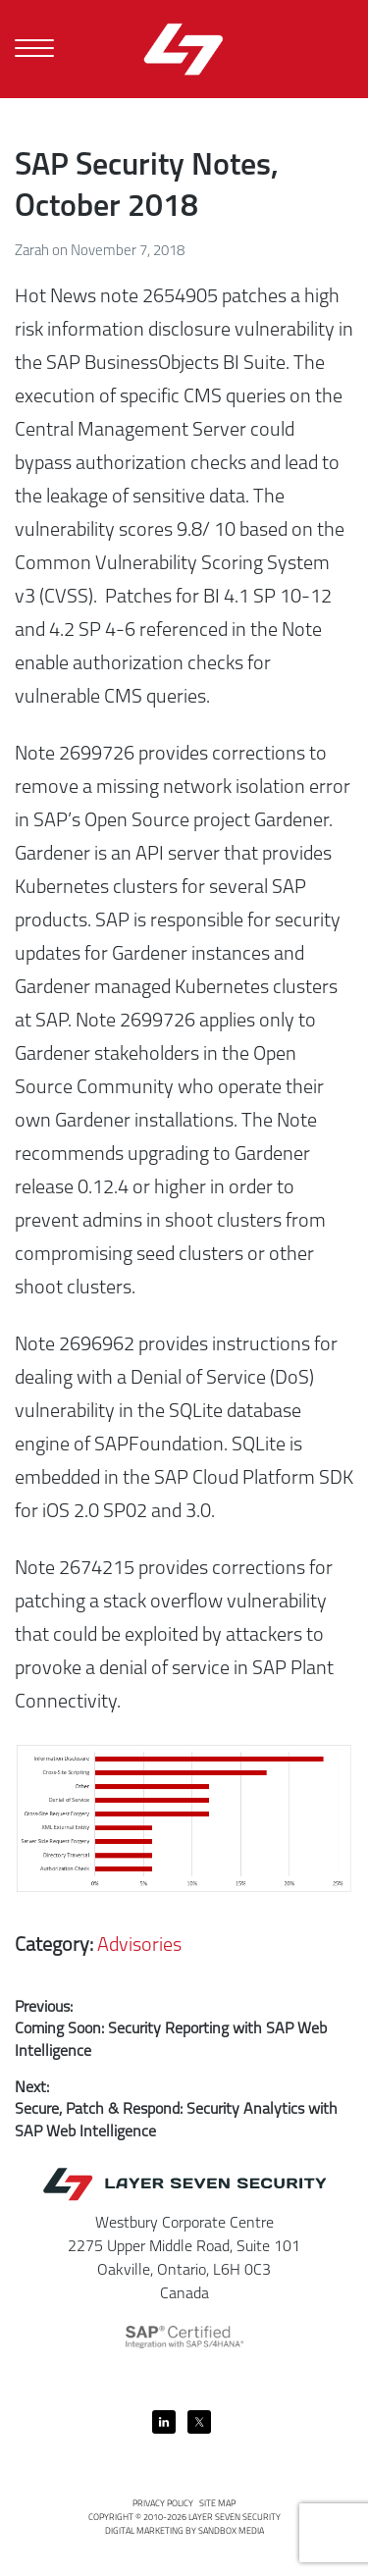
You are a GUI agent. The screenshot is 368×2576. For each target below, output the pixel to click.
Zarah (33, 251)
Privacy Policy (162, 2503)
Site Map (217, 2503)
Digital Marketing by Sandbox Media (184, 2531)
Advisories (139, 1946)
